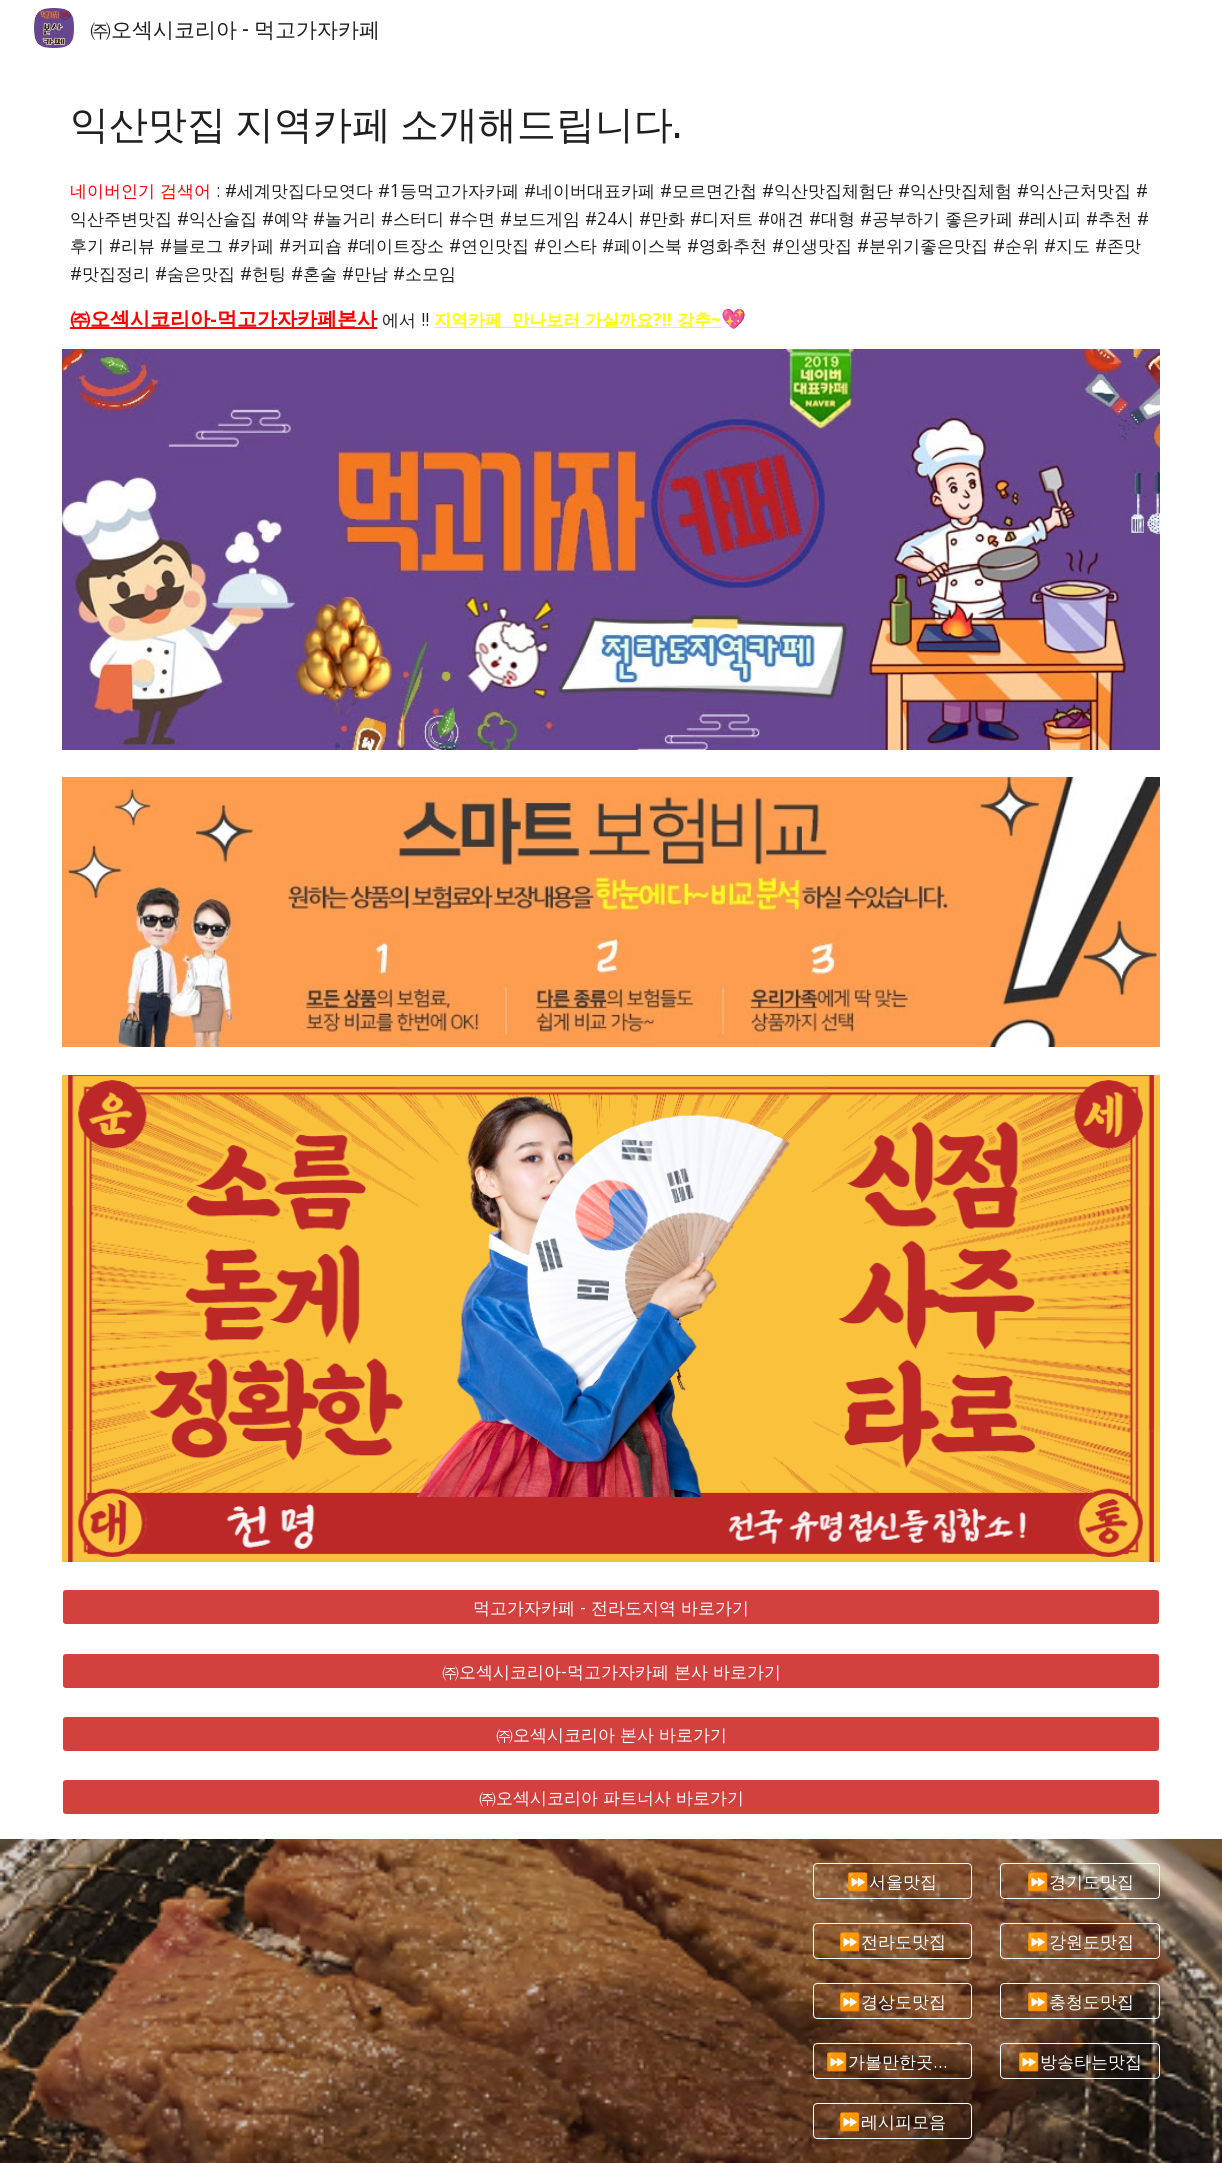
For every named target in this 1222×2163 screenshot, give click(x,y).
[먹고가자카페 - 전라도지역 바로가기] (611, 1607)
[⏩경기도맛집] (1080, 1881)
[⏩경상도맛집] (893, 2001)
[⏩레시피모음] (893, 2121)
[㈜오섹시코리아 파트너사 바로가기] (611, 1797)
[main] (611, 121)
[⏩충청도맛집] (1080, 2001)
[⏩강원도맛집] (1080, 1941)
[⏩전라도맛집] (893, 1941)
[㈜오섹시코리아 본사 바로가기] (611, 1734)
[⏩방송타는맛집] (1080, 2061)
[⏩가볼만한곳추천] (893, 2061)
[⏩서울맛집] (893, 1881)
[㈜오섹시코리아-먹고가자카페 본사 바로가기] (611, 1670)
